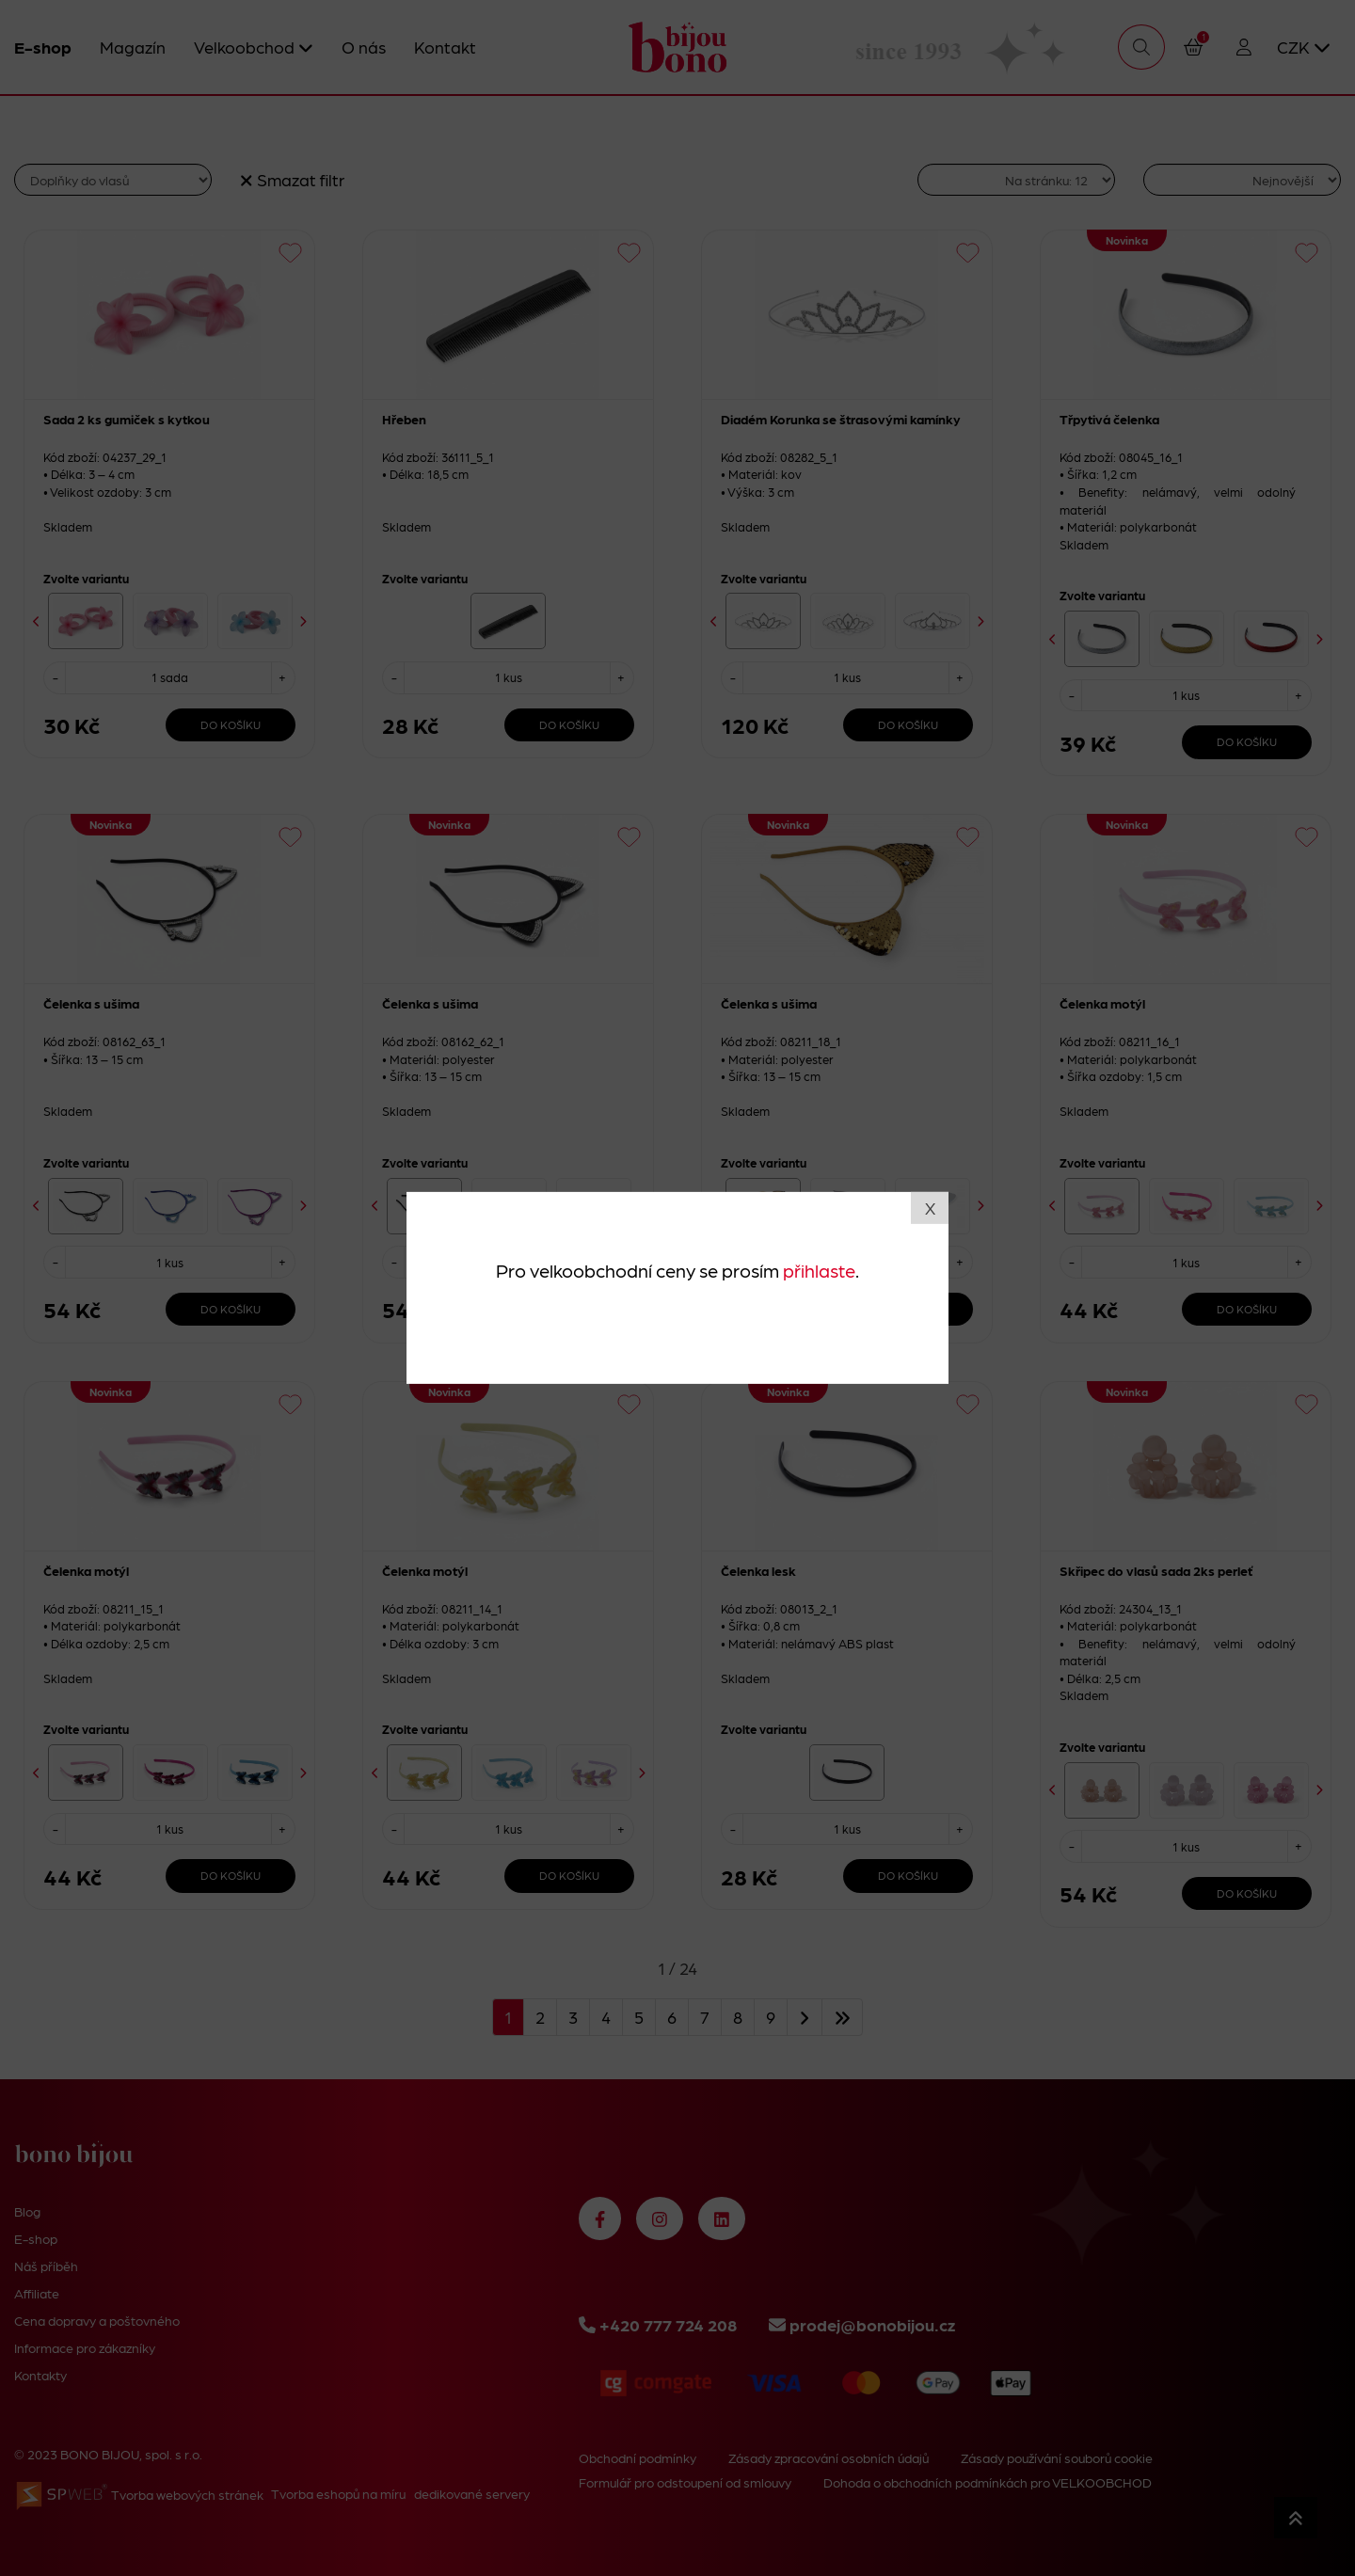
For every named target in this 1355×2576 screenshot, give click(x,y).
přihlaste (819, 1269)
